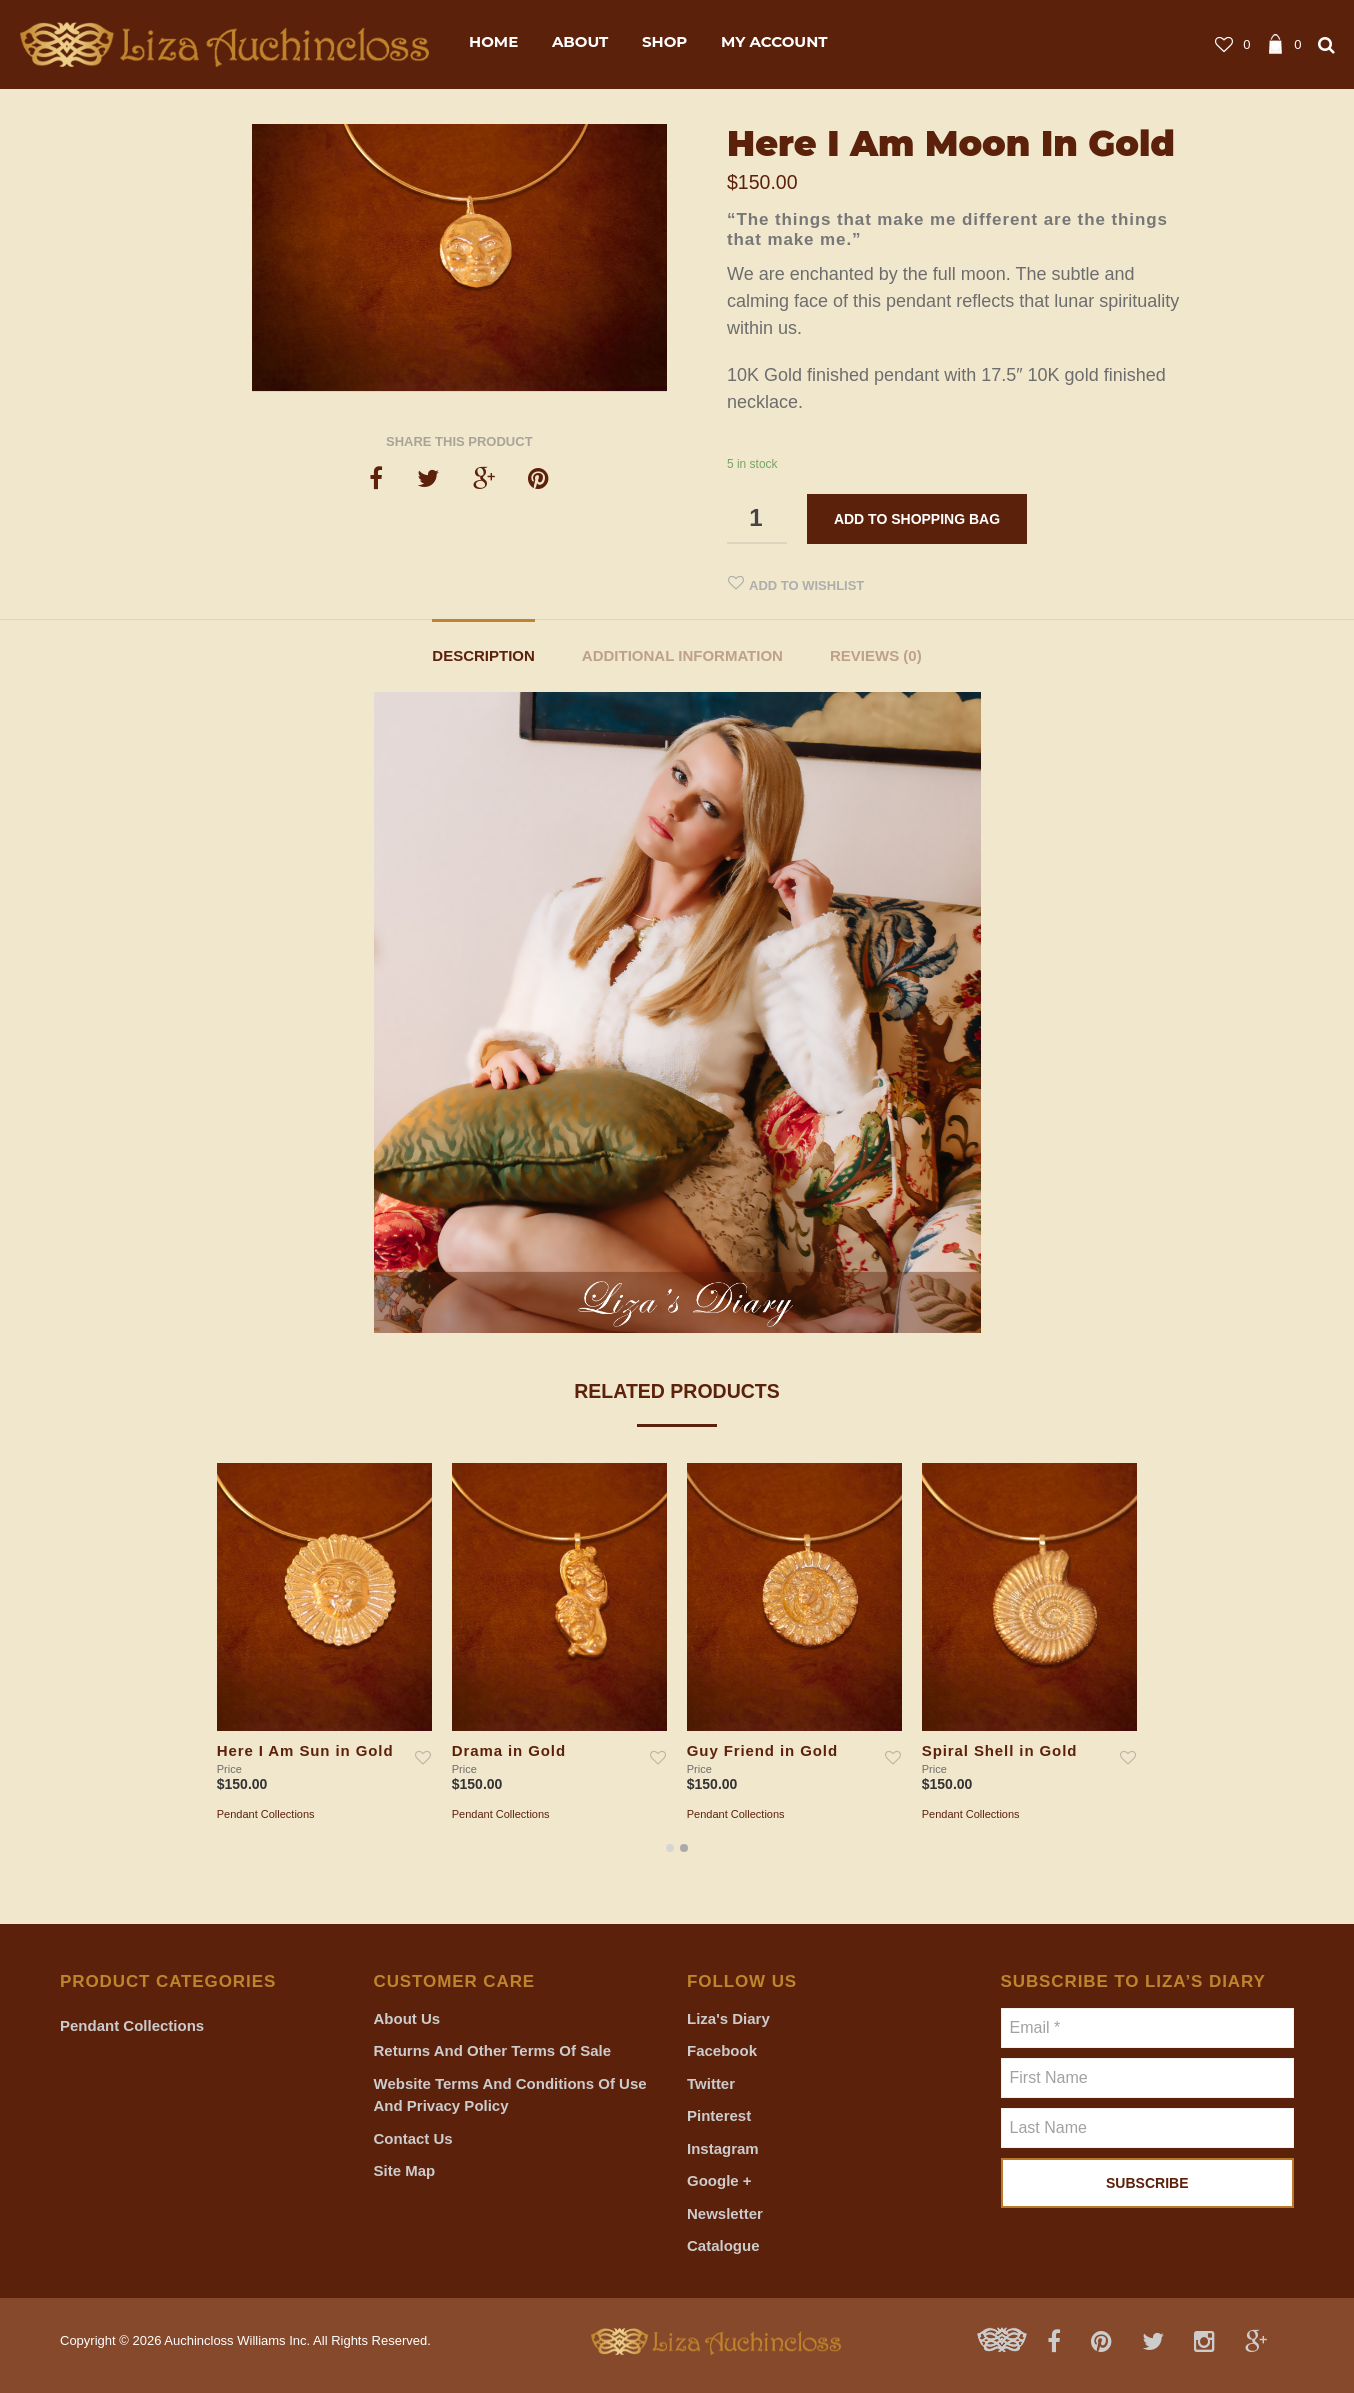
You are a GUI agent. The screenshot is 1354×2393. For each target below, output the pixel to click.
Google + (719, 2180)
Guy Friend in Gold (762, 1751)
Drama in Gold (509, 1751)
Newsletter (725, 2213)
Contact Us (413, 2138)
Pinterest (719, 2115)
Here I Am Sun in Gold (305, 1751)
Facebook (722, 2050)
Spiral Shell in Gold (1000, 1751)
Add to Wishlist (806, 585)
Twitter (711, 2083)
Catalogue (723, 2245)
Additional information (682, 655)
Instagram (723, 2148)
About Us (407, 2018)
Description (483, 655)
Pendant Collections (266, 1814)
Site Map (405, 2170)
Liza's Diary (728, 2018)
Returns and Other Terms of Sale (493, 2050)
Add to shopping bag (917, 519)
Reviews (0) (876, 655)
